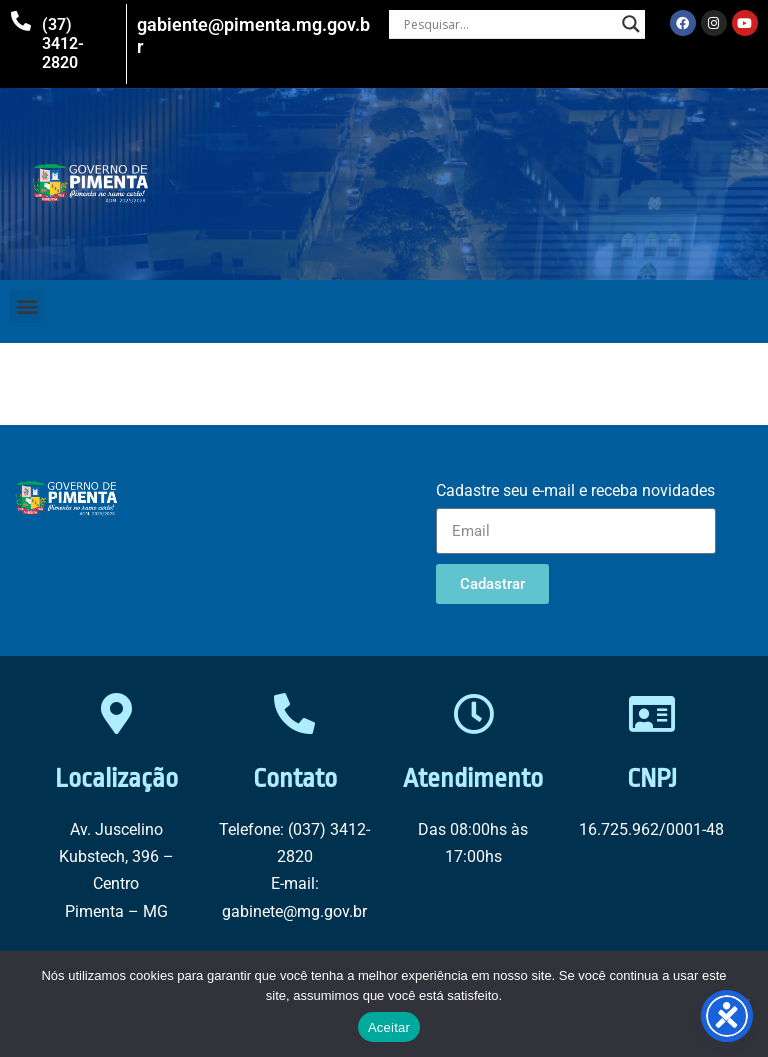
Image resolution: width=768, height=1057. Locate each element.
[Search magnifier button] (631, 24)
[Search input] (508, 24)
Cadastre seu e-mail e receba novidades (575, 490)
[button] (26, 306)
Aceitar (389, 1027)
